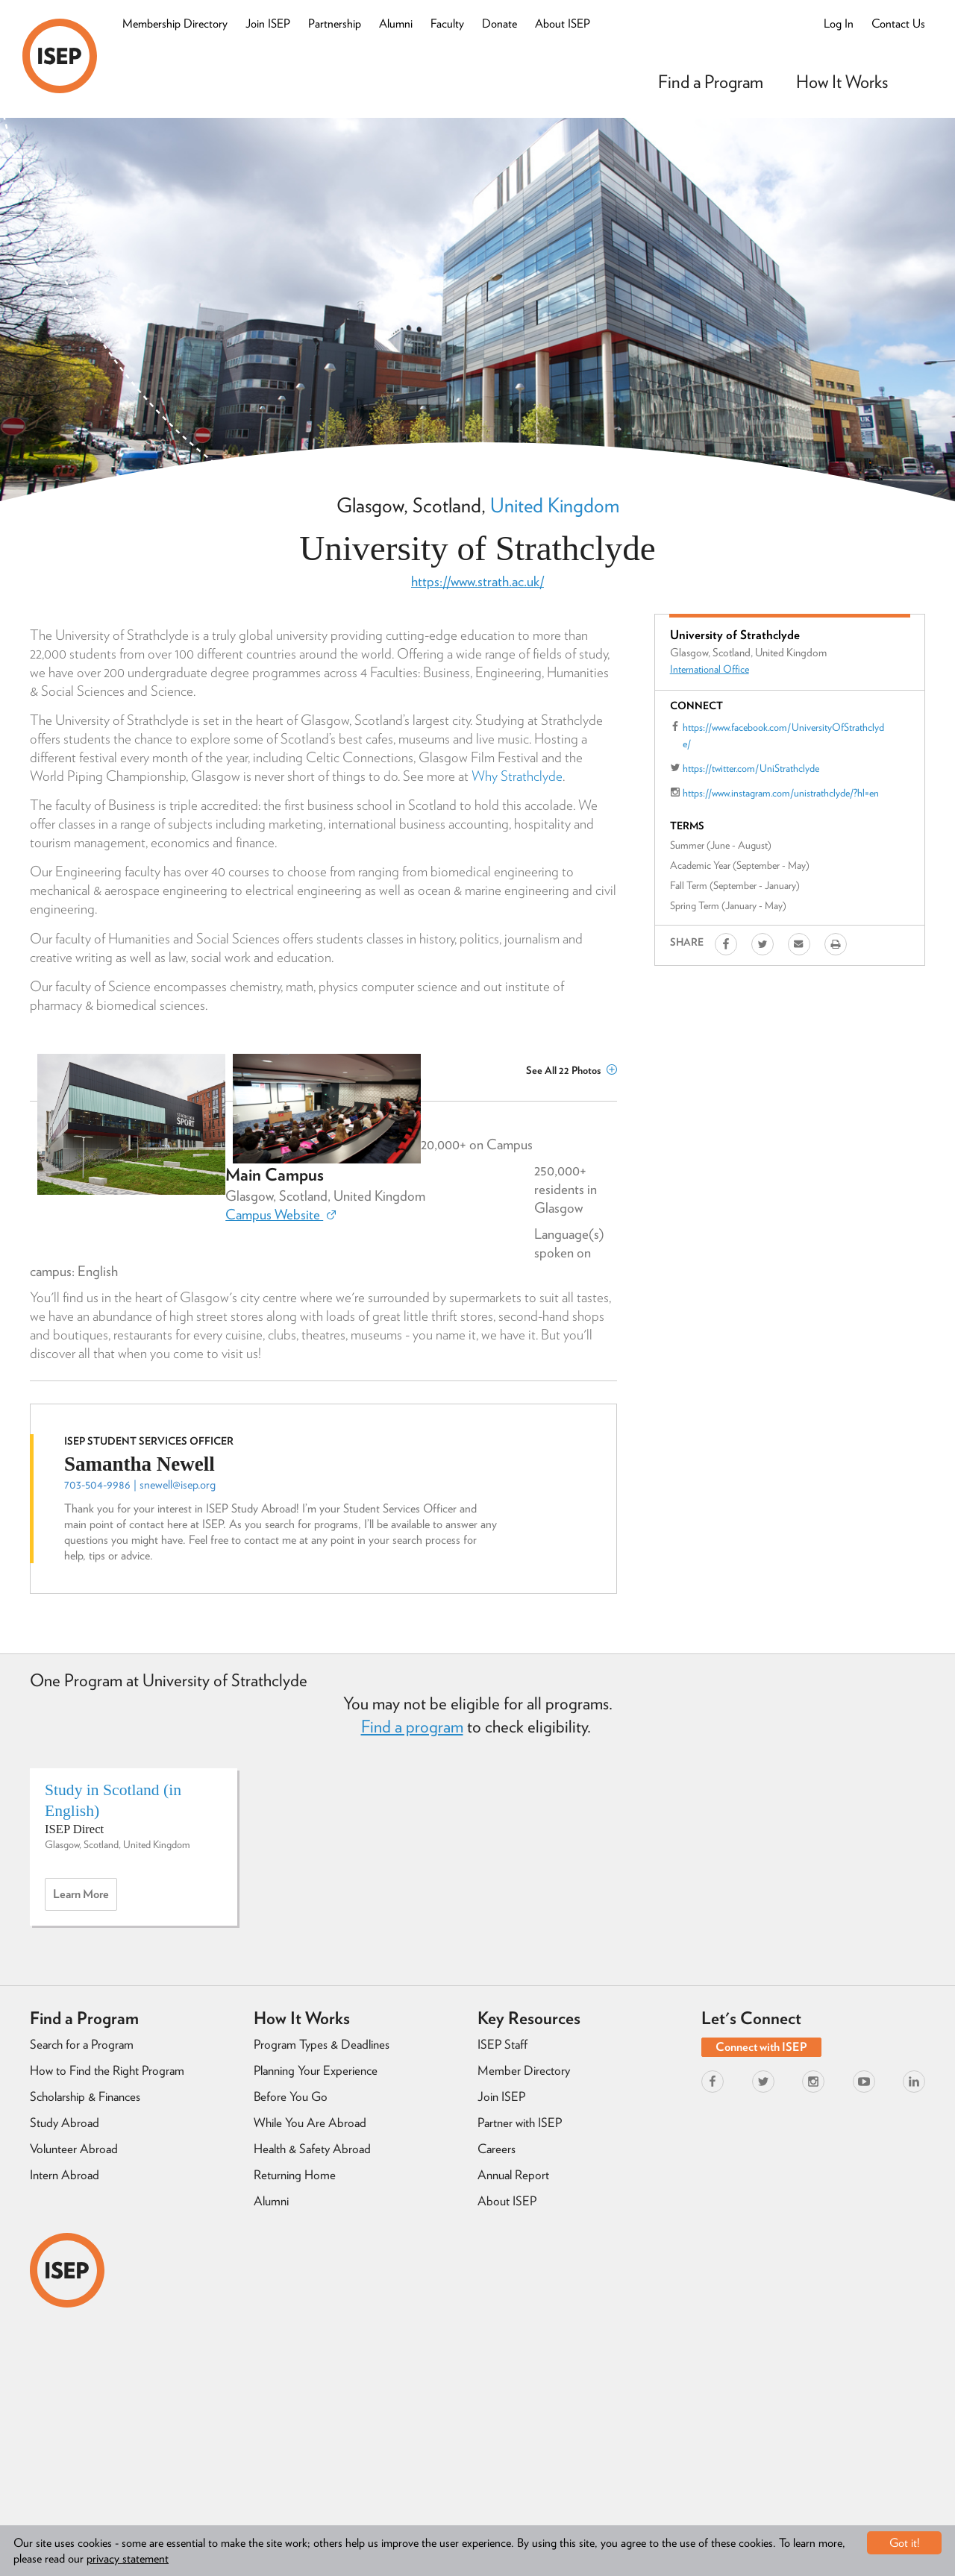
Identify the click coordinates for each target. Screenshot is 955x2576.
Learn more (85, 1898)
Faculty (447, 23)
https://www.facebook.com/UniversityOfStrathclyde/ (783, 735)
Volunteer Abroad (74, 2148)
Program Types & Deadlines (321, 2044)
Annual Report (513, 2174)
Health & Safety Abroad (312, 2148)
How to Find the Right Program (107, 2070)
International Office (709, 669)
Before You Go (291, 2096)
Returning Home (295, 2174)
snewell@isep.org (178, 1484)
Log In (839, 23)
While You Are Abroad (310, 2122)
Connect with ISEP (761, 2047)
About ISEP (562, 23)
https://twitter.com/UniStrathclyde (751, 768)
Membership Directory (175, 23)
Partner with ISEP (520, 2122)
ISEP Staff (502, 2044)
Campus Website (280, 1214)
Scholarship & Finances (85, 2096)
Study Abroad (64, 2122)
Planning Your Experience (316, 2070)
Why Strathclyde (517, 776)
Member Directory (524, 2070)
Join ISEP (267, 23)
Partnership (334, 23)
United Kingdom (554, 505)
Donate (499, 23)
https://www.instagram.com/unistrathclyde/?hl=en (781, 793)
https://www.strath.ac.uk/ (477, 581)
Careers (497, 2148)
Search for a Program (82, 2044)
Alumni (396, 23)
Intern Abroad (64, 2174)
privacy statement (128, 2558)
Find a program (412, 1726)
